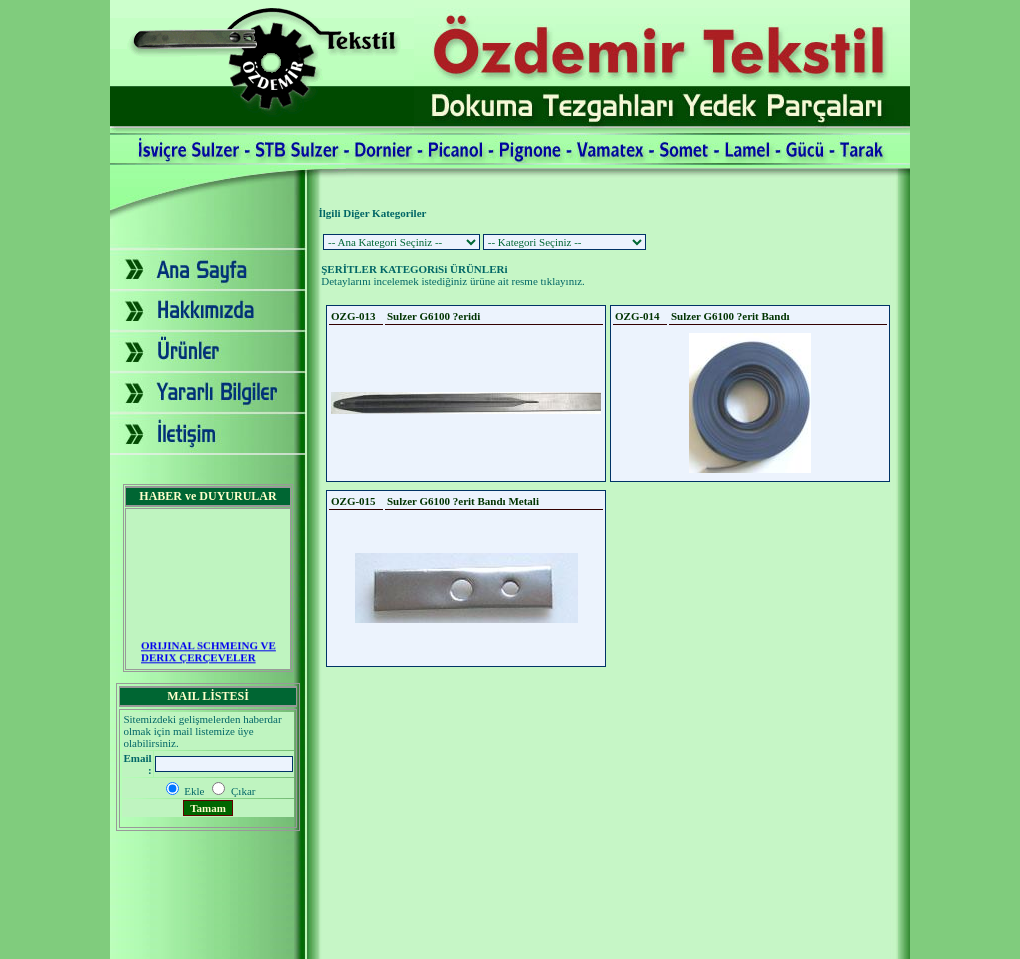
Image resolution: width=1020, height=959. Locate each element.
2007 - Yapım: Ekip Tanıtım (510, 942)
